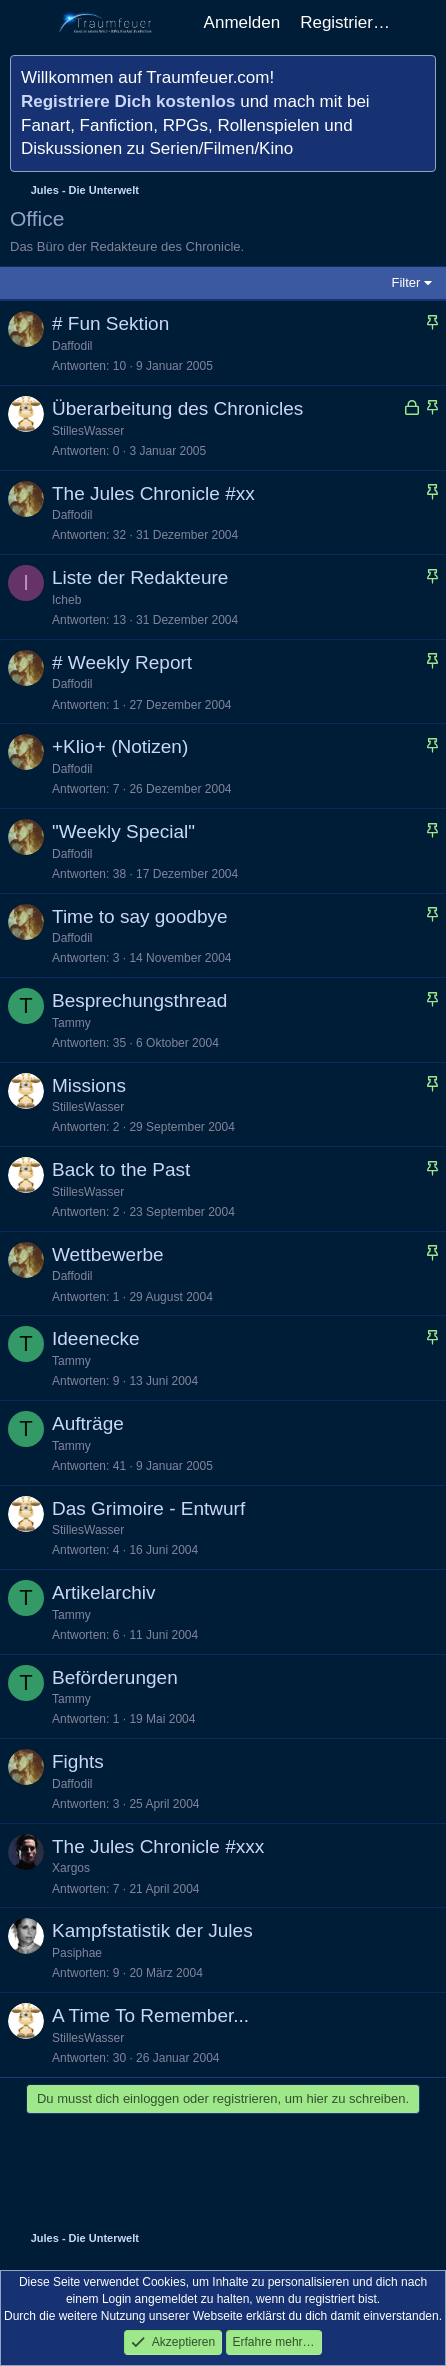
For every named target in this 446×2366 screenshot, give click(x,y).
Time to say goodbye (140, 916)
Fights (78, 1761)
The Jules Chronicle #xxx (158, 1846)
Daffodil (72, 346)
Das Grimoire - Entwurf (148, 1508)
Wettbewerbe (108, 1254)
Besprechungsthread (139, 1000)
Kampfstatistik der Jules (152, 1930)
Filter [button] (406, 282)
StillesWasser (88, 431)
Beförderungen (115, 1677)
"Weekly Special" (123, 831)
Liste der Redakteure (140, 577)
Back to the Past (121, 1169)
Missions (89, 1085)
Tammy (71, 1023)
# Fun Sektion (110, 323)
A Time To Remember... (150, 2015)
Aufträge (88, 1423)
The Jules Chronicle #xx (153, 493)
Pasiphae (77, 1953)
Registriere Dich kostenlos (128, 101)
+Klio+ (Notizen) (120, 746)
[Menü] (27, 23)
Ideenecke (96, 1338)
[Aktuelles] (421, 23)
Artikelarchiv (103, 1592)
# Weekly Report (122, 662)
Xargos (71, 1868)
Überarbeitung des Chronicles (177, 408)
